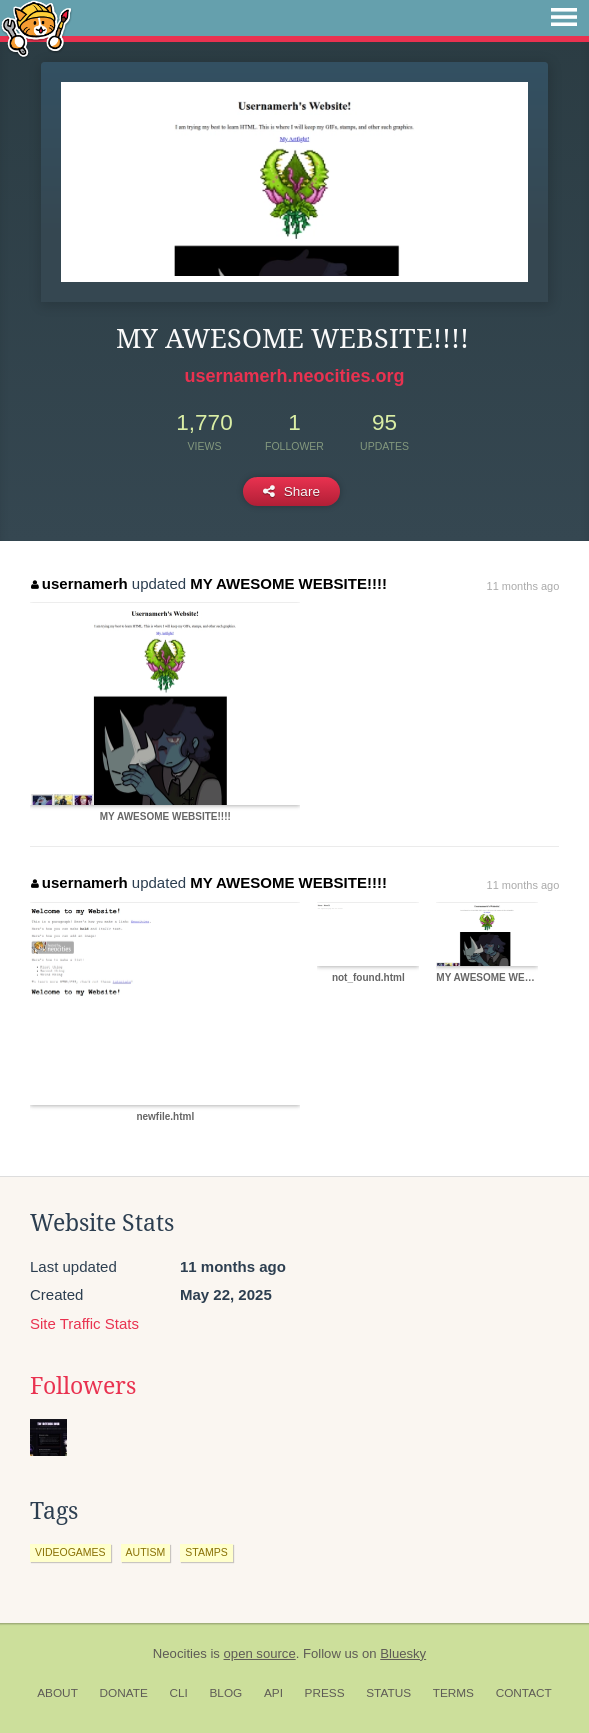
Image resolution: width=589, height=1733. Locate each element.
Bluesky (403, 1653)
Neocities (180, 1653)
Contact (524, 1693)
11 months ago (523, 586)
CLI (178, 1693)
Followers (83, 1386)
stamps (206, 1552)
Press (325, 1693)
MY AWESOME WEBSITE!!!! (288, 583)
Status (388, 1693)
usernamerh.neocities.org (294, 376)
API (273, 1693)
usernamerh (79, 583)
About (57, 1693)
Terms (453, 1693)
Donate (124, 1693)
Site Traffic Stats (84, 1323)
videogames (70, 1552)
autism (146, 1552)
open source (260, 1653)
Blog (225, 1693)
